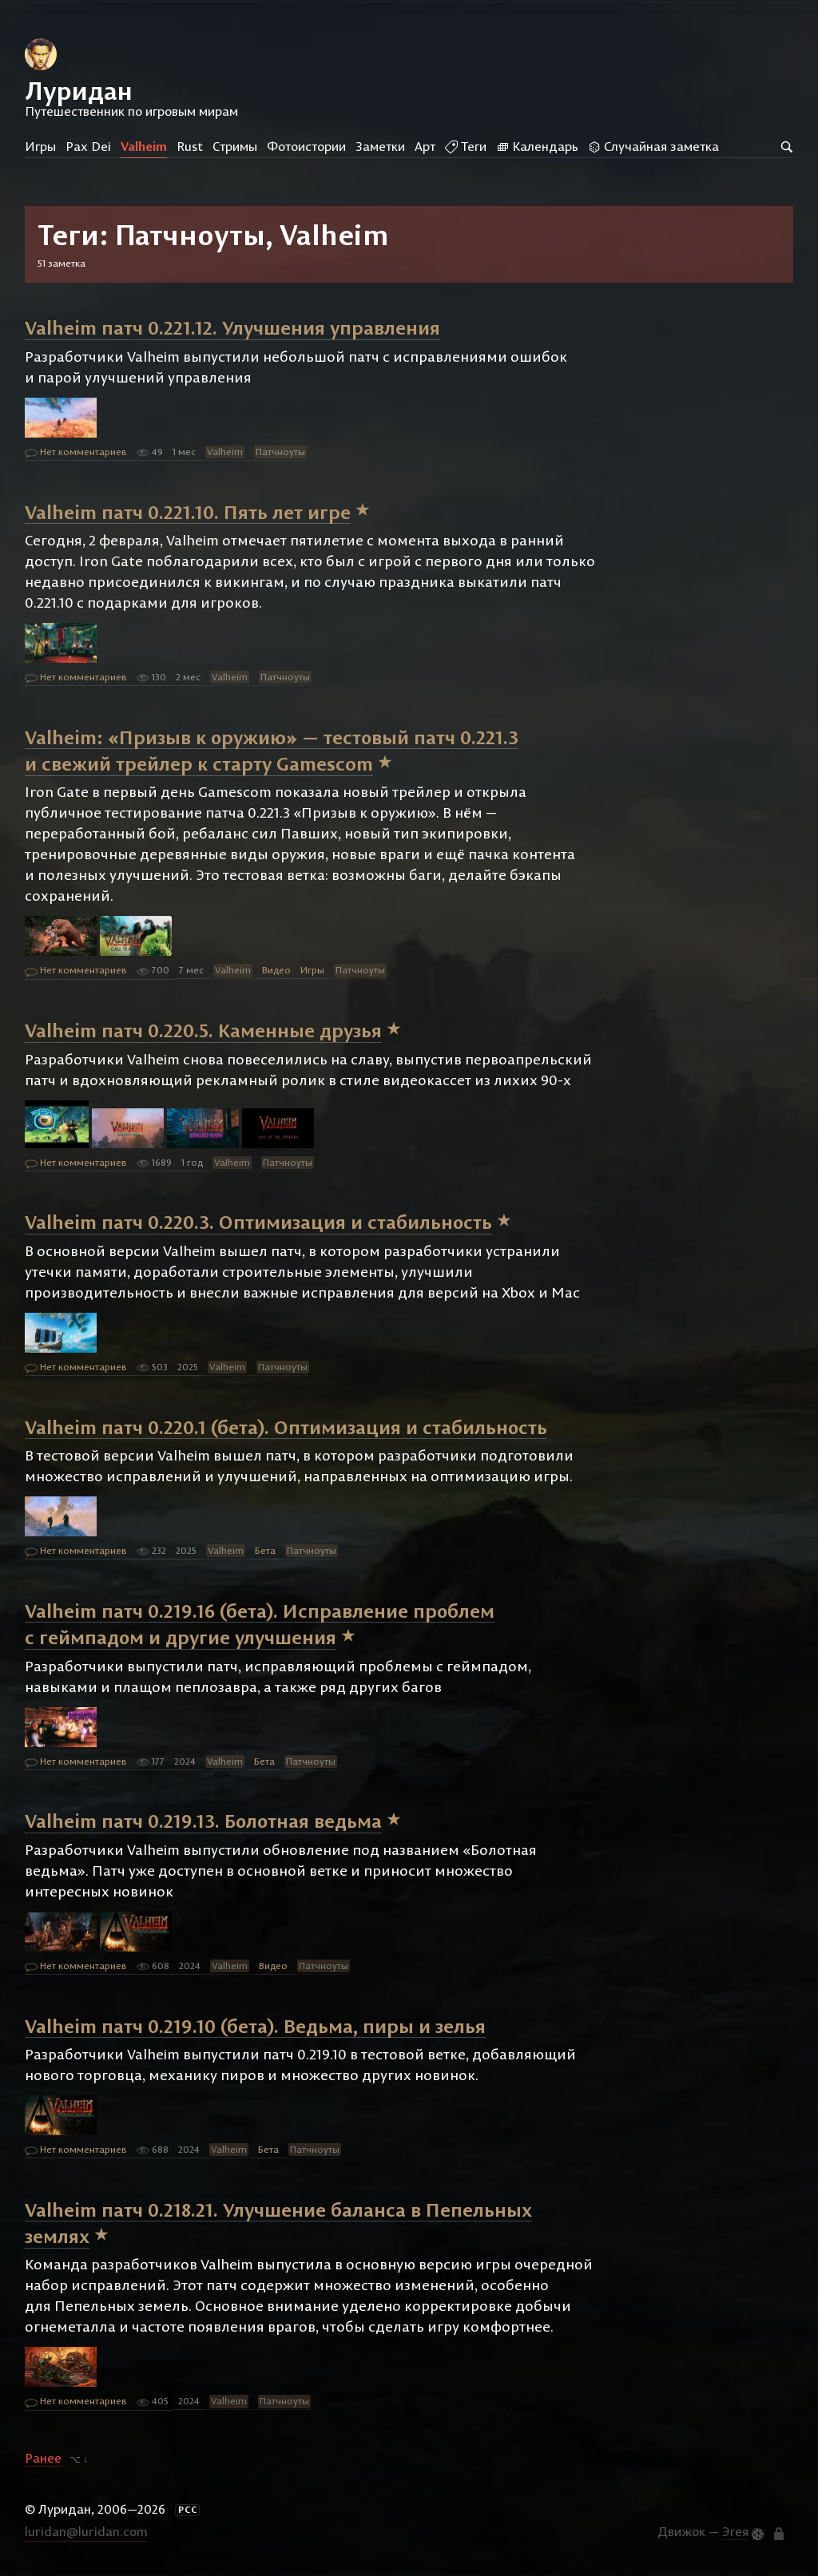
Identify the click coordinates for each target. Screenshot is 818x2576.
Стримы (234, 146)
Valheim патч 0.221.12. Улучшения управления (232, 327)
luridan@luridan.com (86, 2531)
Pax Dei (88, 146)
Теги (465, 146)
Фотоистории (306, 146)
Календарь (537, 146)
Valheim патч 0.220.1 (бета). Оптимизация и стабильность (286, 1426)
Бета (265, 1550)
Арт (425, 146)
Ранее (43, 2458)
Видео (276, 970)
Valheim (144, 146)
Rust (190, 146)
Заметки (380, 146)
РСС (187, 2509)
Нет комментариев (76, 453)
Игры (40, 146)
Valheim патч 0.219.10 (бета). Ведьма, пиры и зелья (255, 2025)
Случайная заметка (653, 146)
